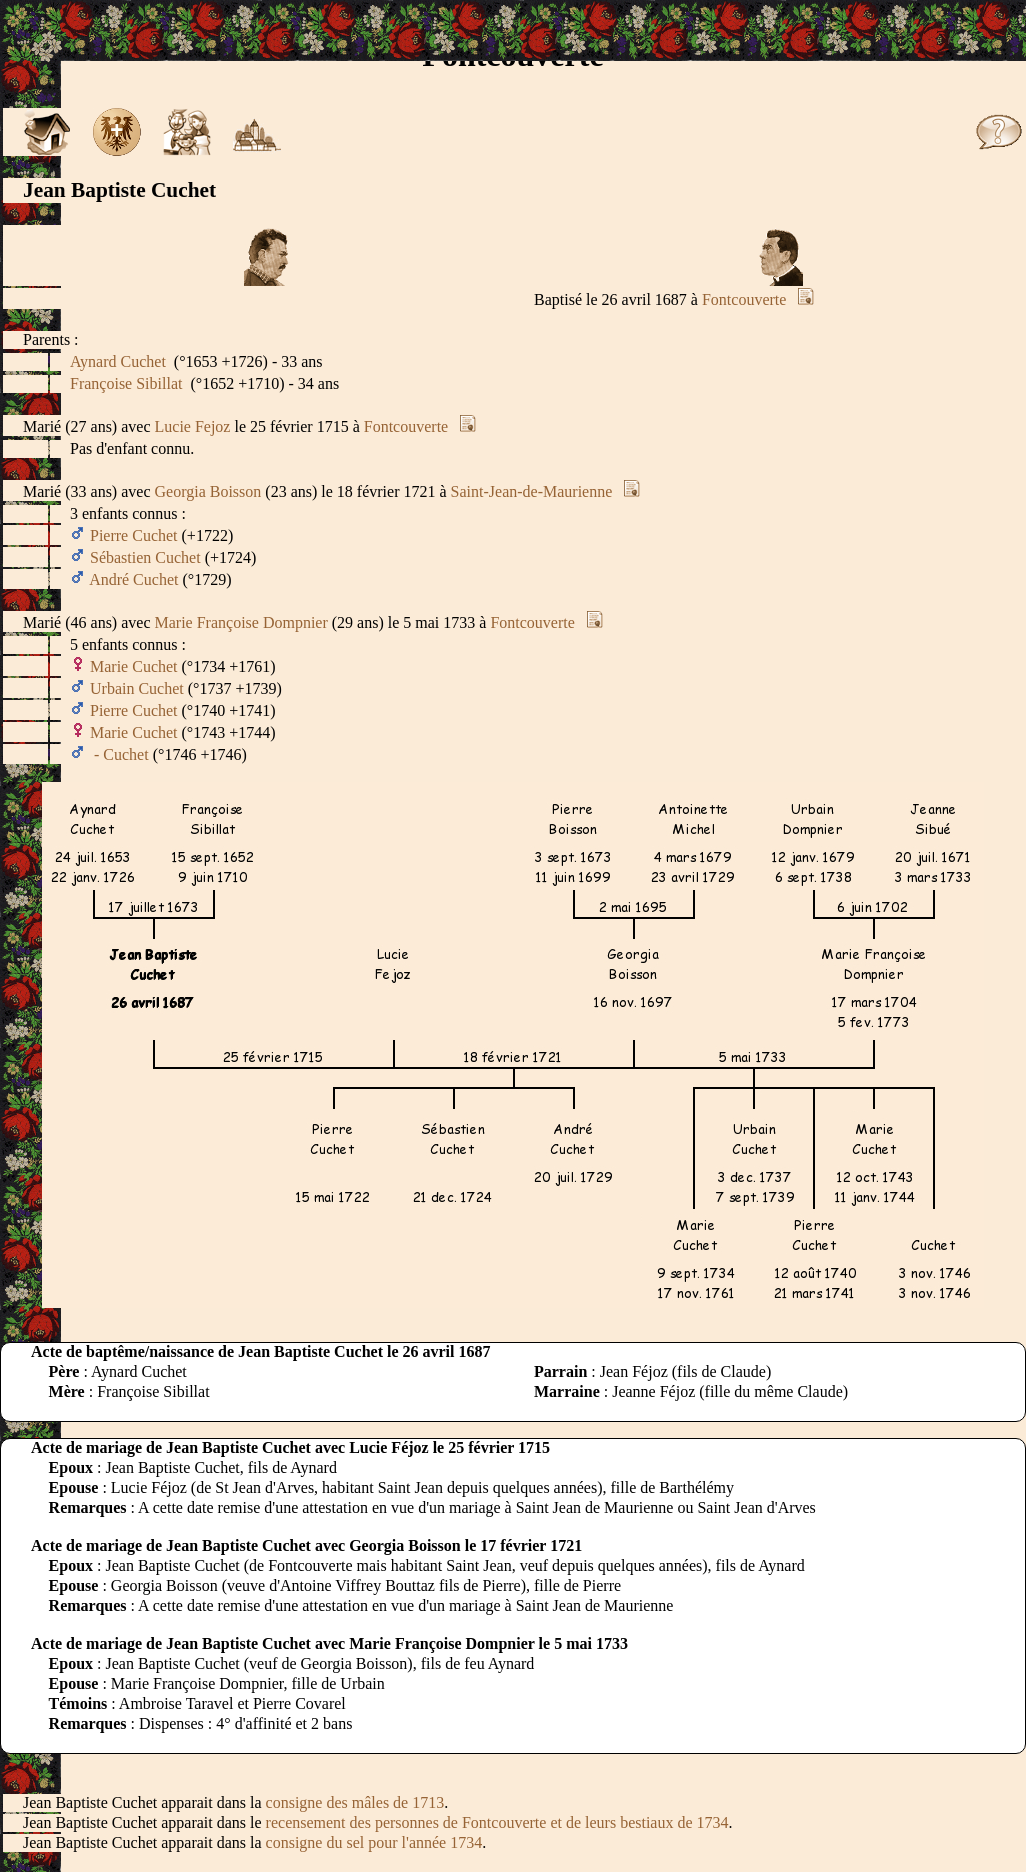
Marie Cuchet (134, 666)
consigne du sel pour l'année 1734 (374, 1842)
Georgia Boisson (208, 491)
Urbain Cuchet (137, 688)
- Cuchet (119, 754)
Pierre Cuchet (134, 535)
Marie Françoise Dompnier (241, 622)
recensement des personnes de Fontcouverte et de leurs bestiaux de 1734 (497, 1822)
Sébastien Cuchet (145, 557)
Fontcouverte (744, 299)
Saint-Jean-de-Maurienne (532, 491)
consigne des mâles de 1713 (355, 1802)
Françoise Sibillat (126, 383)
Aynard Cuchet (118, 361)
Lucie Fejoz (193, 426)
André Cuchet (133, 579)
